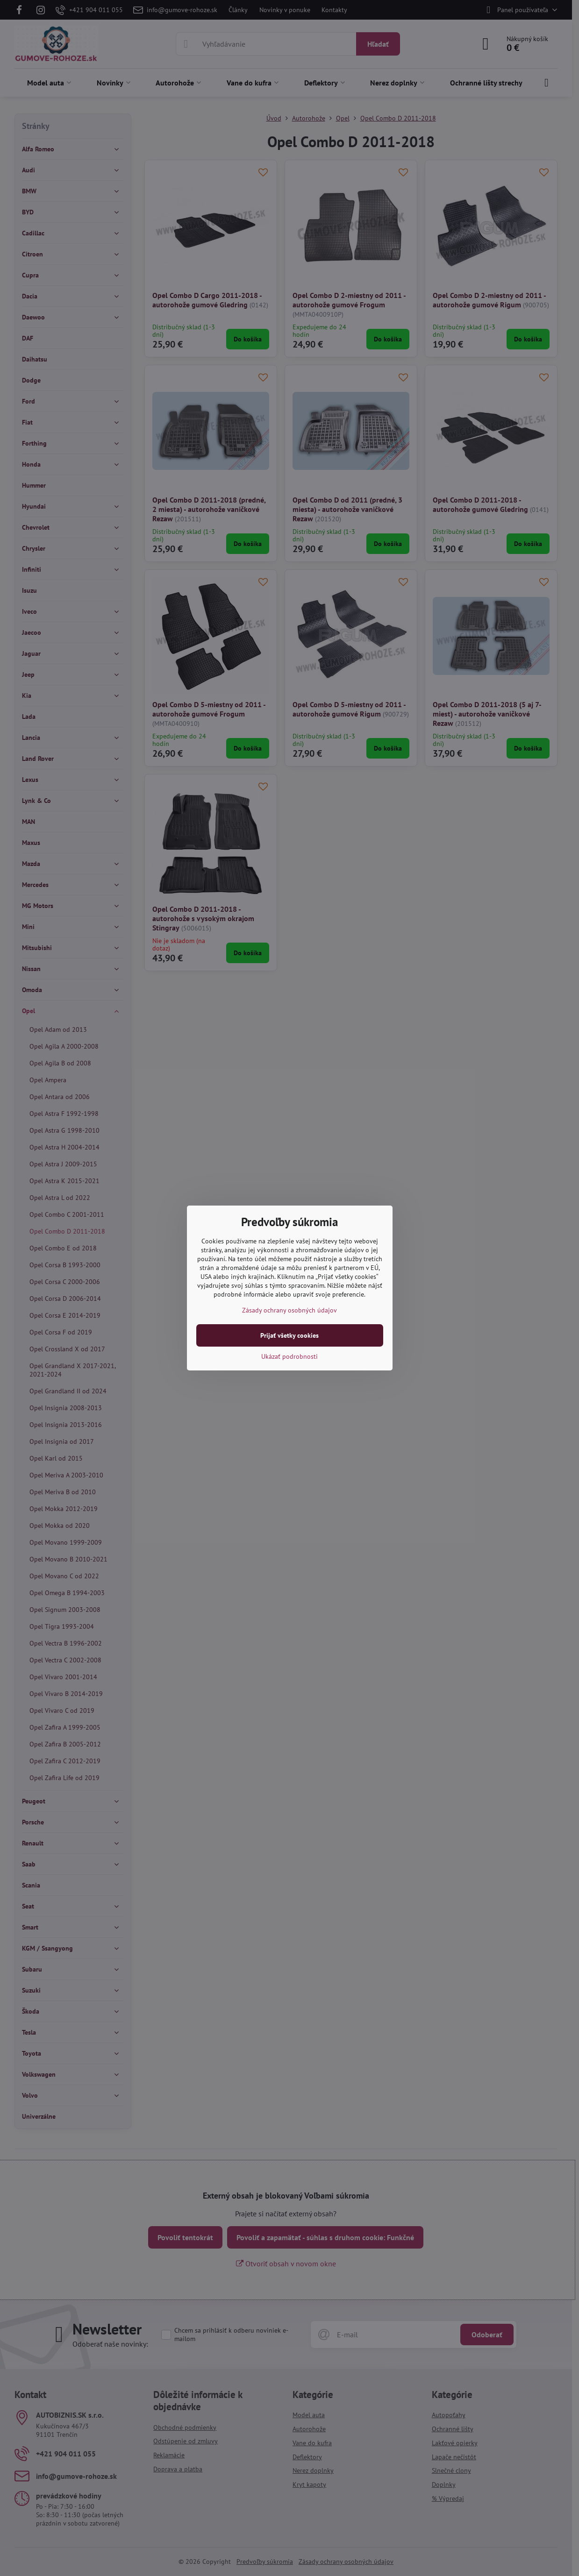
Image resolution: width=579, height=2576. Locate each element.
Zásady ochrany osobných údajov (289, 1310)
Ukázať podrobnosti (289, 1356)
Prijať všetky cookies (289, 1335)
